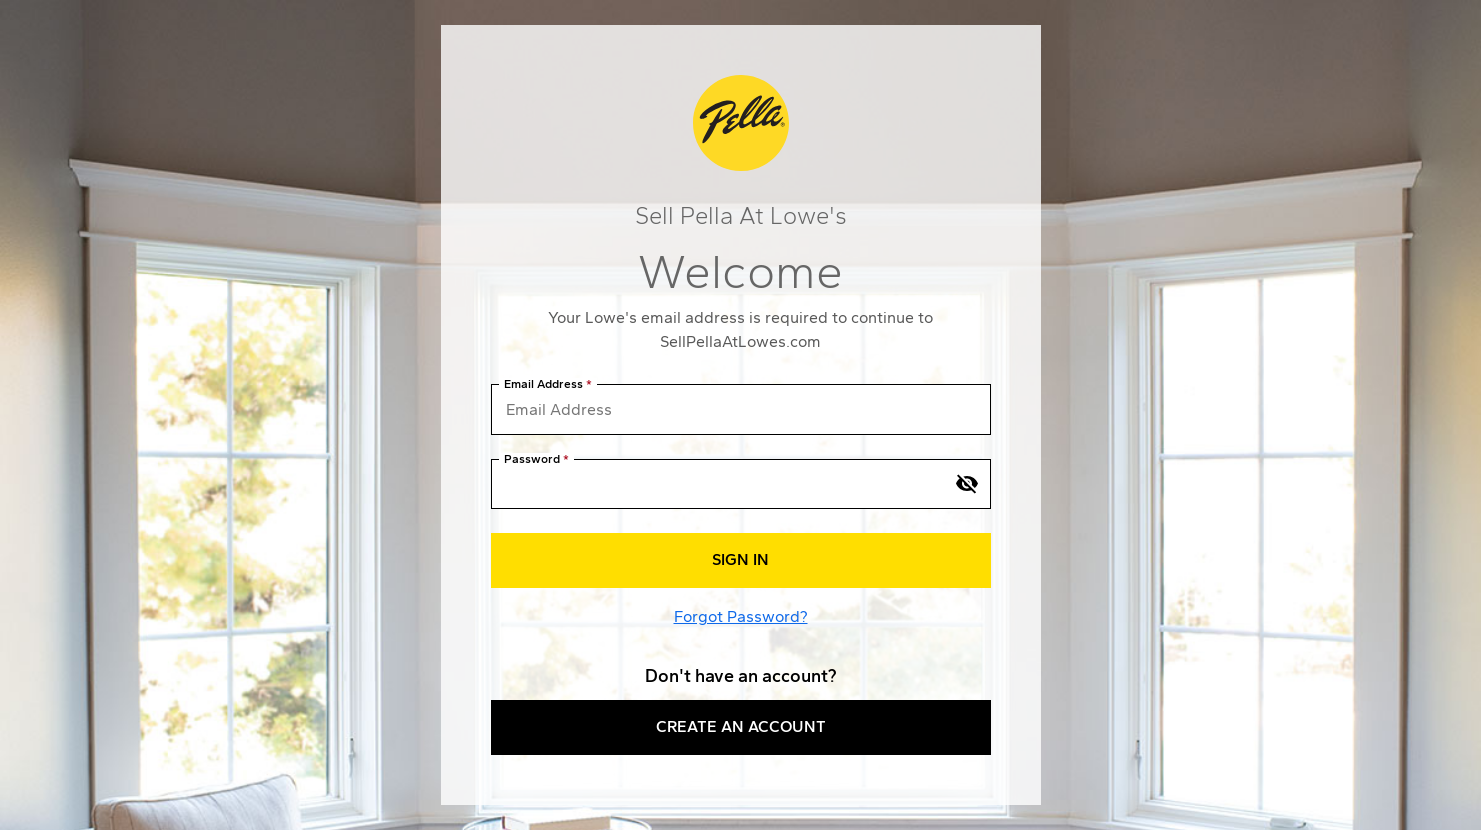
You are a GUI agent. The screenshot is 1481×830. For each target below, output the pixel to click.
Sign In (740, 559)
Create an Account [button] (741, 726)
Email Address (543, 384)
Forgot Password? (741, 616)
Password (532, 459)
